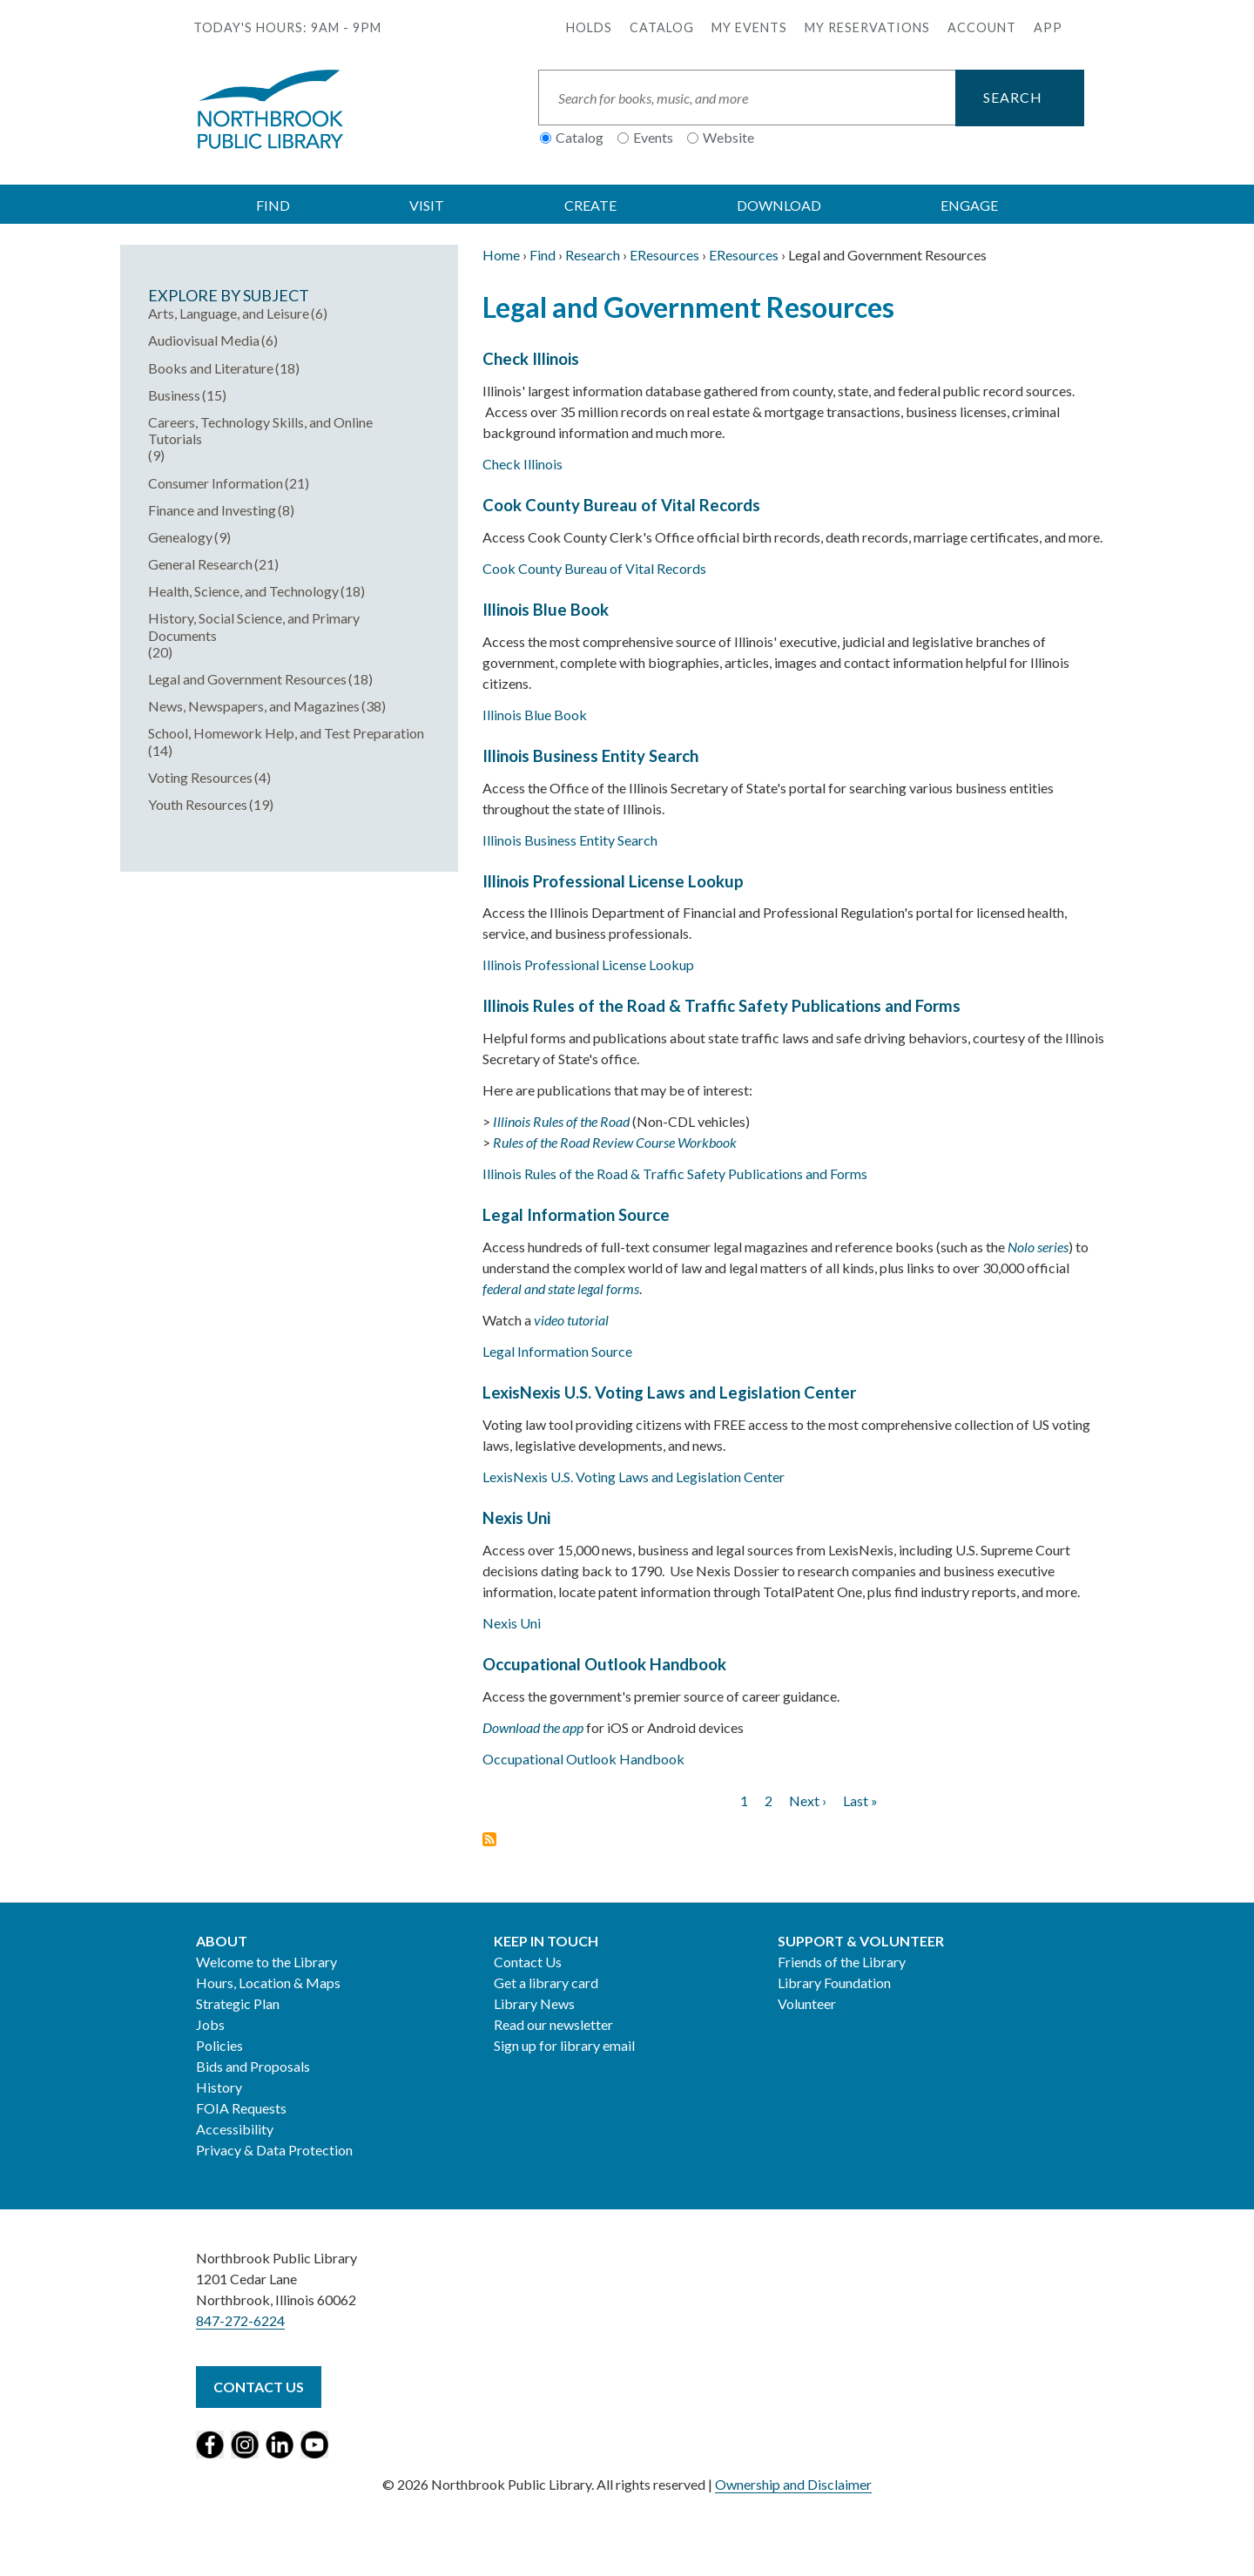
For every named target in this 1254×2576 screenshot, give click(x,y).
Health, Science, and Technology (243, 591)
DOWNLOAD (779, 205)
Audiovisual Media (204, 340)
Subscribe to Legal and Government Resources (489, 1839)
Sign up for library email (564, 2045)
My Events (749, 27)
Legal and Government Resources (247, 679)
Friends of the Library (842, 1961)
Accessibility (234, 2129)
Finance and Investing (212, 510)
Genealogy (180, 537)
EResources (664, 254)
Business (174, 395)
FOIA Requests (241, 2108)
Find (542, 254)
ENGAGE (969, 205)
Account (981, 27)
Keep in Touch (546, 1940)
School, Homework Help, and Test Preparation (286, 733)
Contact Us (528, 1961)
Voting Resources (200, 777)
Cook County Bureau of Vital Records (621, 505)
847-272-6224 (240, 2320)
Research (592, 254)
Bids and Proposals (253, 2066)
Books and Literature (210, 368)
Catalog (662, 27)
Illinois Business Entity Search (590, 755)
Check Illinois (530, 358)
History (219, 2087)
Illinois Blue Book (545, 609)
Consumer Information (215, 483)
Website (728, 137)
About (221, 1940)
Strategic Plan (238, 2003)
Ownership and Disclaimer (793, 2484)
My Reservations (867, 27)
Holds (589, 27)
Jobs (210, 2024)
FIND (273, 205)
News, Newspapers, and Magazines (254, 706)
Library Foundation (834, 1982)
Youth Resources (197, 804)
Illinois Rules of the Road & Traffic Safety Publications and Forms (721, 1005)
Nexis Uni (516, 1517)
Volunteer (807, 2003)
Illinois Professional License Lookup (613, 881)
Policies (219, 2045)
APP (1048, 27)
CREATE (590, 205)
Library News (534, 2003)
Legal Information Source (576, 1214)
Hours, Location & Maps (268, 1982)
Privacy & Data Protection (274, 2149)
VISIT (426, 205)
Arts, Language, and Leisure (228, 313)
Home (501, 254)
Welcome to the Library (266, 1961)
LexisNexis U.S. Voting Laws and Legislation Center (669, 1392)
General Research (200, 564)
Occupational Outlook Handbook (604, 1664)
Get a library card (546, 1982)
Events (653, 137)
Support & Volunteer (861, 1940)
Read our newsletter (553, 2024)
